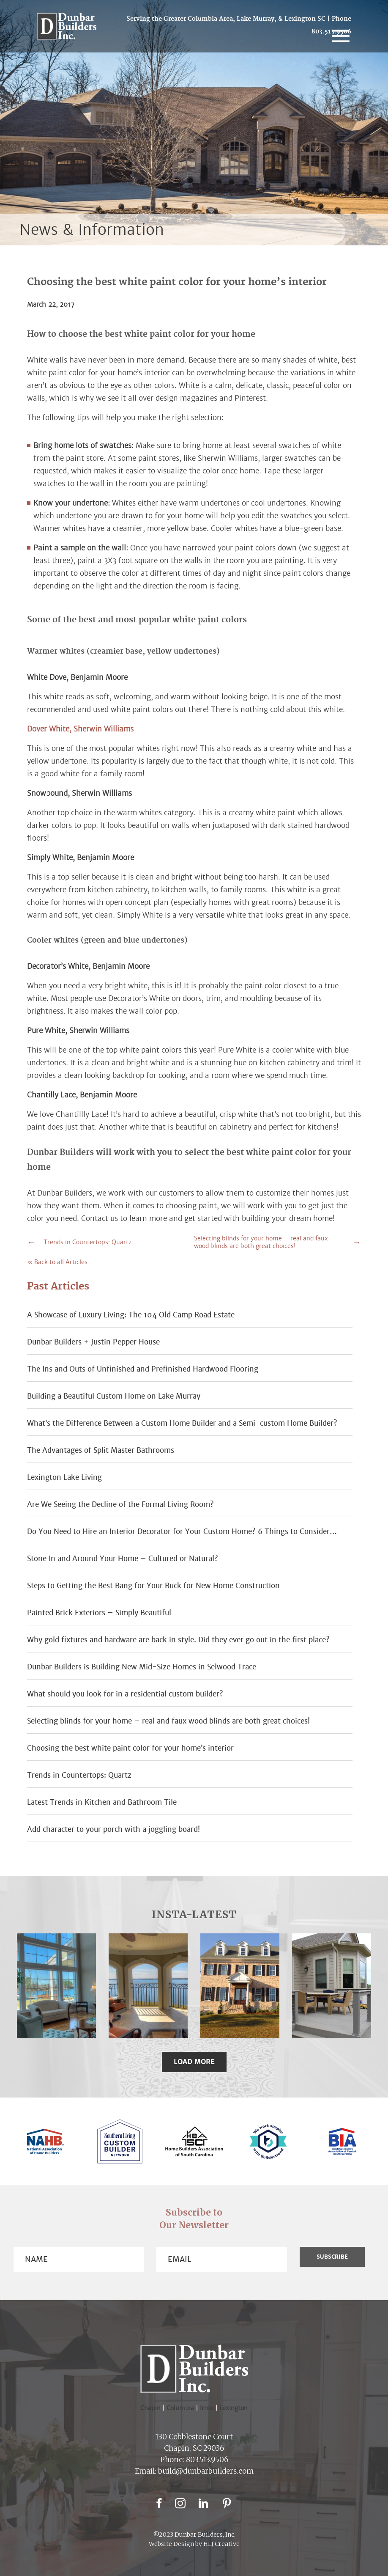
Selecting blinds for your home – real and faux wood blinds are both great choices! (261, 1242)
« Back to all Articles (57, 1262)
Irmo (209, 2408)
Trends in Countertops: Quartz (87, 1242)
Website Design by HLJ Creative (194, 2544)
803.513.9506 (207, 2459)
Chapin (150, 2408)
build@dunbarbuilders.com (206, 2471)
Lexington (233, 2408)
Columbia (183, 2408)
